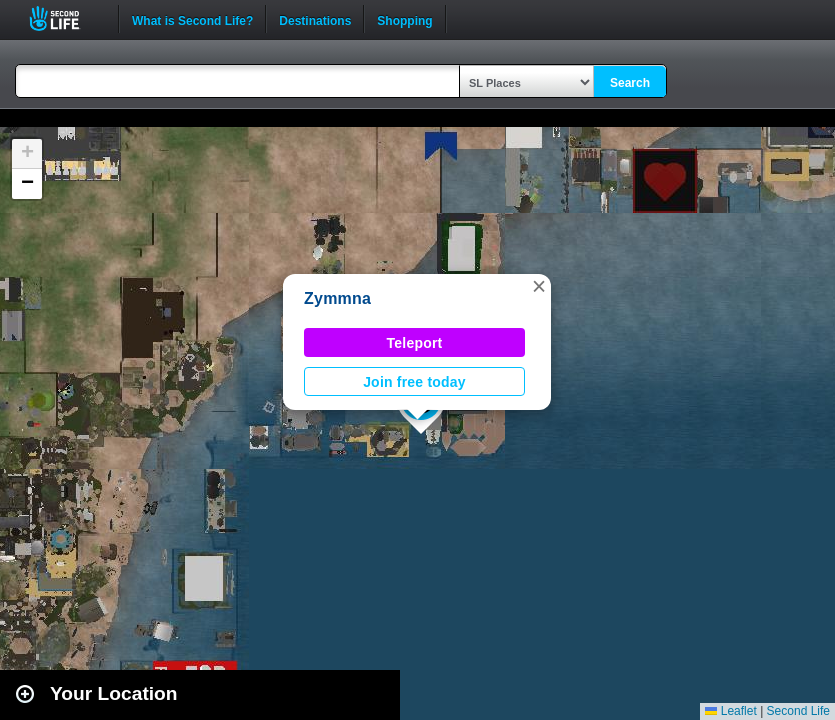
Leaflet (730, 711)
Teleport (415, 343)
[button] (539, 286)
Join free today (414, 382)
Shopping (404, 19)
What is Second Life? (192, 19)
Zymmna (337, 298)
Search (630, 83)
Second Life (65, 18)
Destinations (315, 19)
